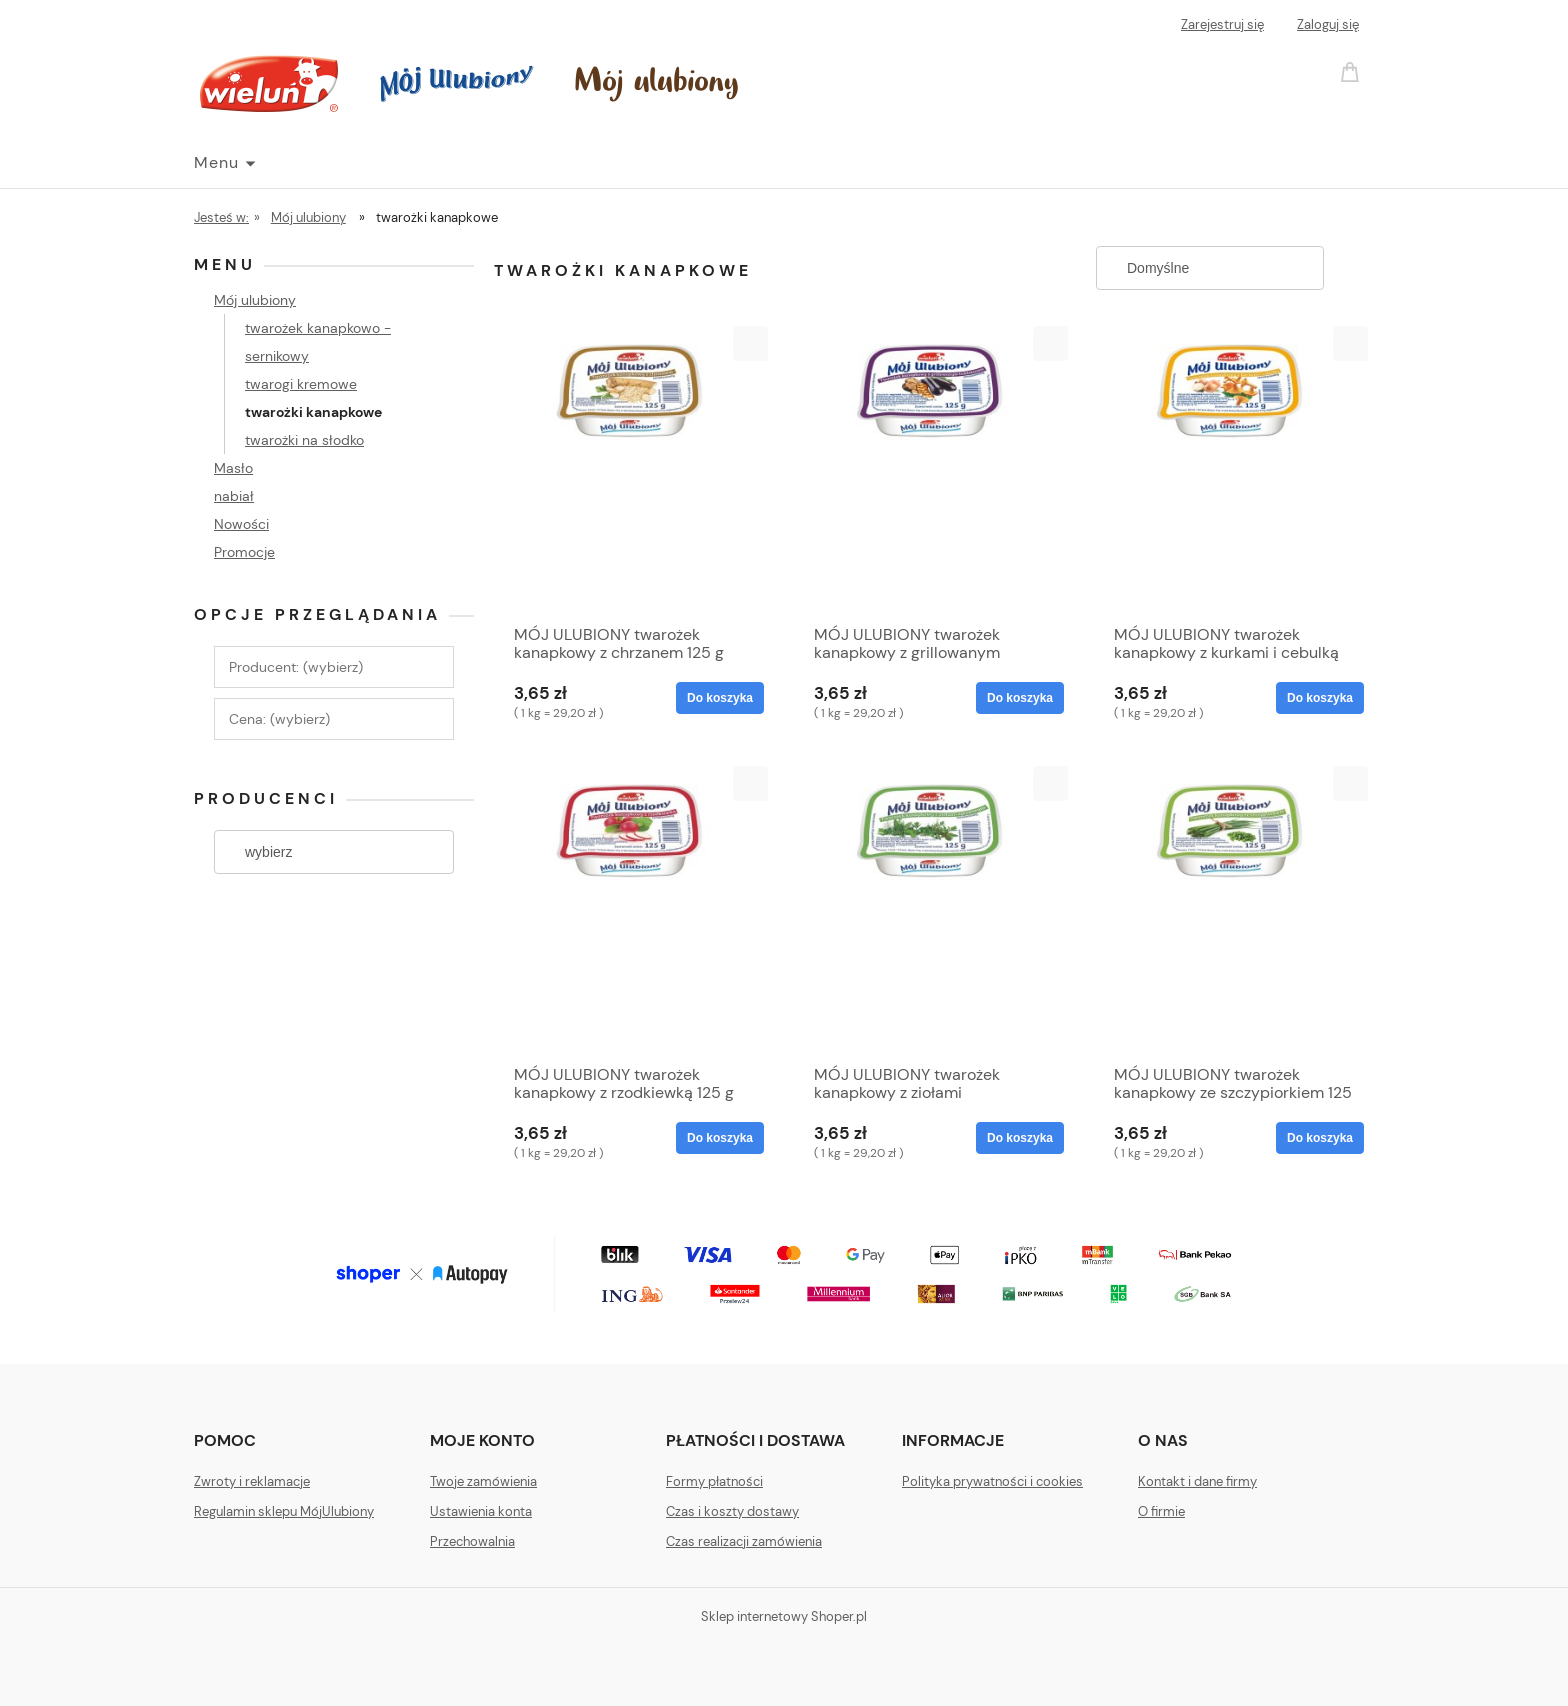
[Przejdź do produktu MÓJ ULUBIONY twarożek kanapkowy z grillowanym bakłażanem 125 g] (934, 470)
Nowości (241, 524)
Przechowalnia (472, 1541)
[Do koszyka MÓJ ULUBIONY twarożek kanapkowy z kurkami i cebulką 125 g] (1320, 698)
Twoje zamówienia (483, 1481)
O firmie (1161, 1511)
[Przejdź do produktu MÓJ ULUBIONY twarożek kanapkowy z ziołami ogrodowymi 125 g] (934, 910)
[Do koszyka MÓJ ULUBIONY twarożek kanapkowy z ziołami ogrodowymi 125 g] (1020, 1138)
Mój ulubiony (255, 300)
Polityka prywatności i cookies (992, 1481)
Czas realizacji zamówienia (744, 1541)
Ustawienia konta (481, 1511)
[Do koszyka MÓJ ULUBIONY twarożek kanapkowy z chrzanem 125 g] (720, 698)
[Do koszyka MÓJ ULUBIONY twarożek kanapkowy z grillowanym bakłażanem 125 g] (1020, 698)
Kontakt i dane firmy (1197, 1481)
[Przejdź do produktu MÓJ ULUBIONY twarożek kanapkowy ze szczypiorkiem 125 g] (1234, 910)
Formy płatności (714, 1481)
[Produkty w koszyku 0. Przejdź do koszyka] (1353, 70)
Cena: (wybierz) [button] (279, 719)
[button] (750, 343)
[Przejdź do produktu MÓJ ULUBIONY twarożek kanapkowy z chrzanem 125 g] (634, 470)
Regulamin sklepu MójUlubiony (284, 1511)
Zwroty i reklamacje (252, 1481)
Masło (233, 468)
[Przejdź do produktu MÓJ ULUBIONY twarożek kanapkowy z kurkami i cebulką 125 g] (1234, 470)
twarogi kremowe (301, 384)
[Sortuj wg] (1210, 268)
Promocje (244, 552)
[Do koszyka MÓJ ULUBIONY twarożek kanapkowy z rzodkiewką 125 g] (720, 1138)
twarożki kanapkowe (313, 412)
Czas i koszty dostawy (732, 1511)
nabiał (234, 496)
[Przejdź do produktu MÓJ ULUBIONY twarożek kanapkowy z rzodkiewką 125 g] (634, 910)
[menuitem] (224, 163)
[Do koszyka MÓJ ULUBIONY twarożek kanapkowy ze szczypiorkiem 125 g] (1320, 1138)
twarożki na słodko (304, 440)
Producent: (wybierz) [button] (296, 667)
